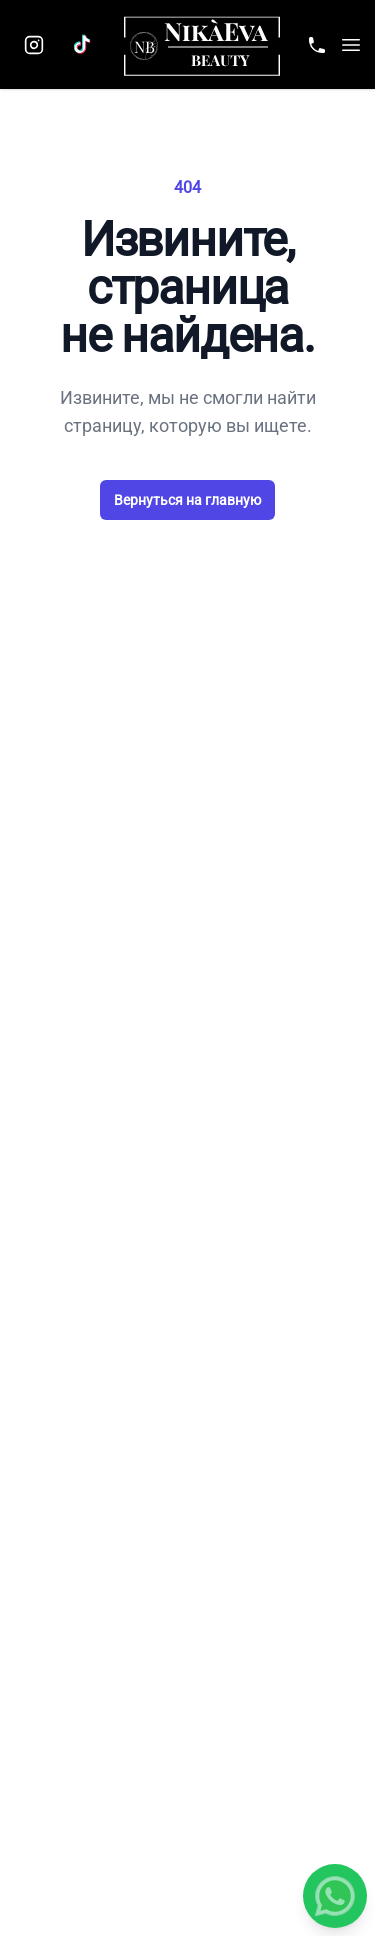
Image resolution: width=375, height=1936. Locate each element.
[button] (351, 45)
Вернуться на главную (187, 500)
